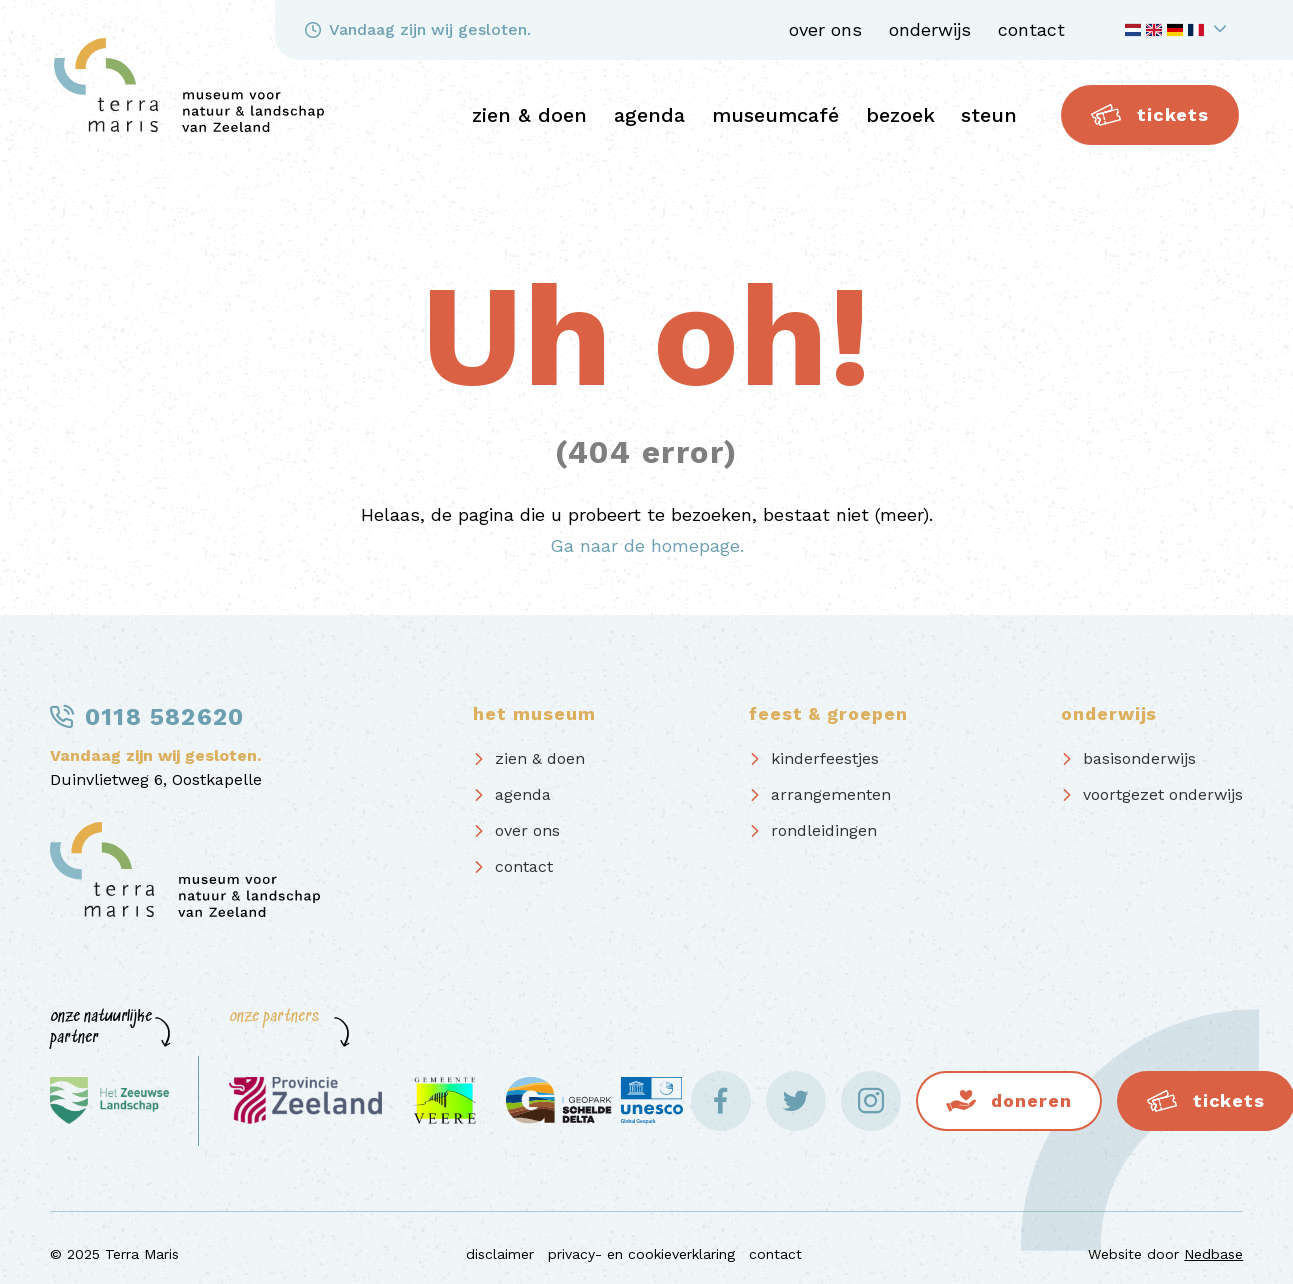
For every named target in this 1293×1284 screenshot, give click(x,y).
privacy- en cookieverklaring (641, 1254)
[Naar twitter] (796, 1101)
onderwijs (930, 29)
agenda (649, 115)
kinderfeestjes (825, 758)
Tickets (1150, 115)
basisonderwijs (1139, 758)
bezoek (900, 115)
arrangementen (831, 794)
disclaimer (500, 1254)
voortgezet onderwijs (1163, 794)
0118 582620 (164, 717)
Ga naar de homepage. (647, 545)
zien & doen (529, 115)
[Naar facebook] (721, 1101)
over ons (825, 29)
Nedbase (1213, 1254)
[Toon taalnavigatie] (1179, 30)
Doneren (1031, 1100)
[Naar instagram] (871, 1101)
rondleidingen (824, 830)
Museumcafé (775, 115)
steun (989, 115)
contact (1031, 29)
